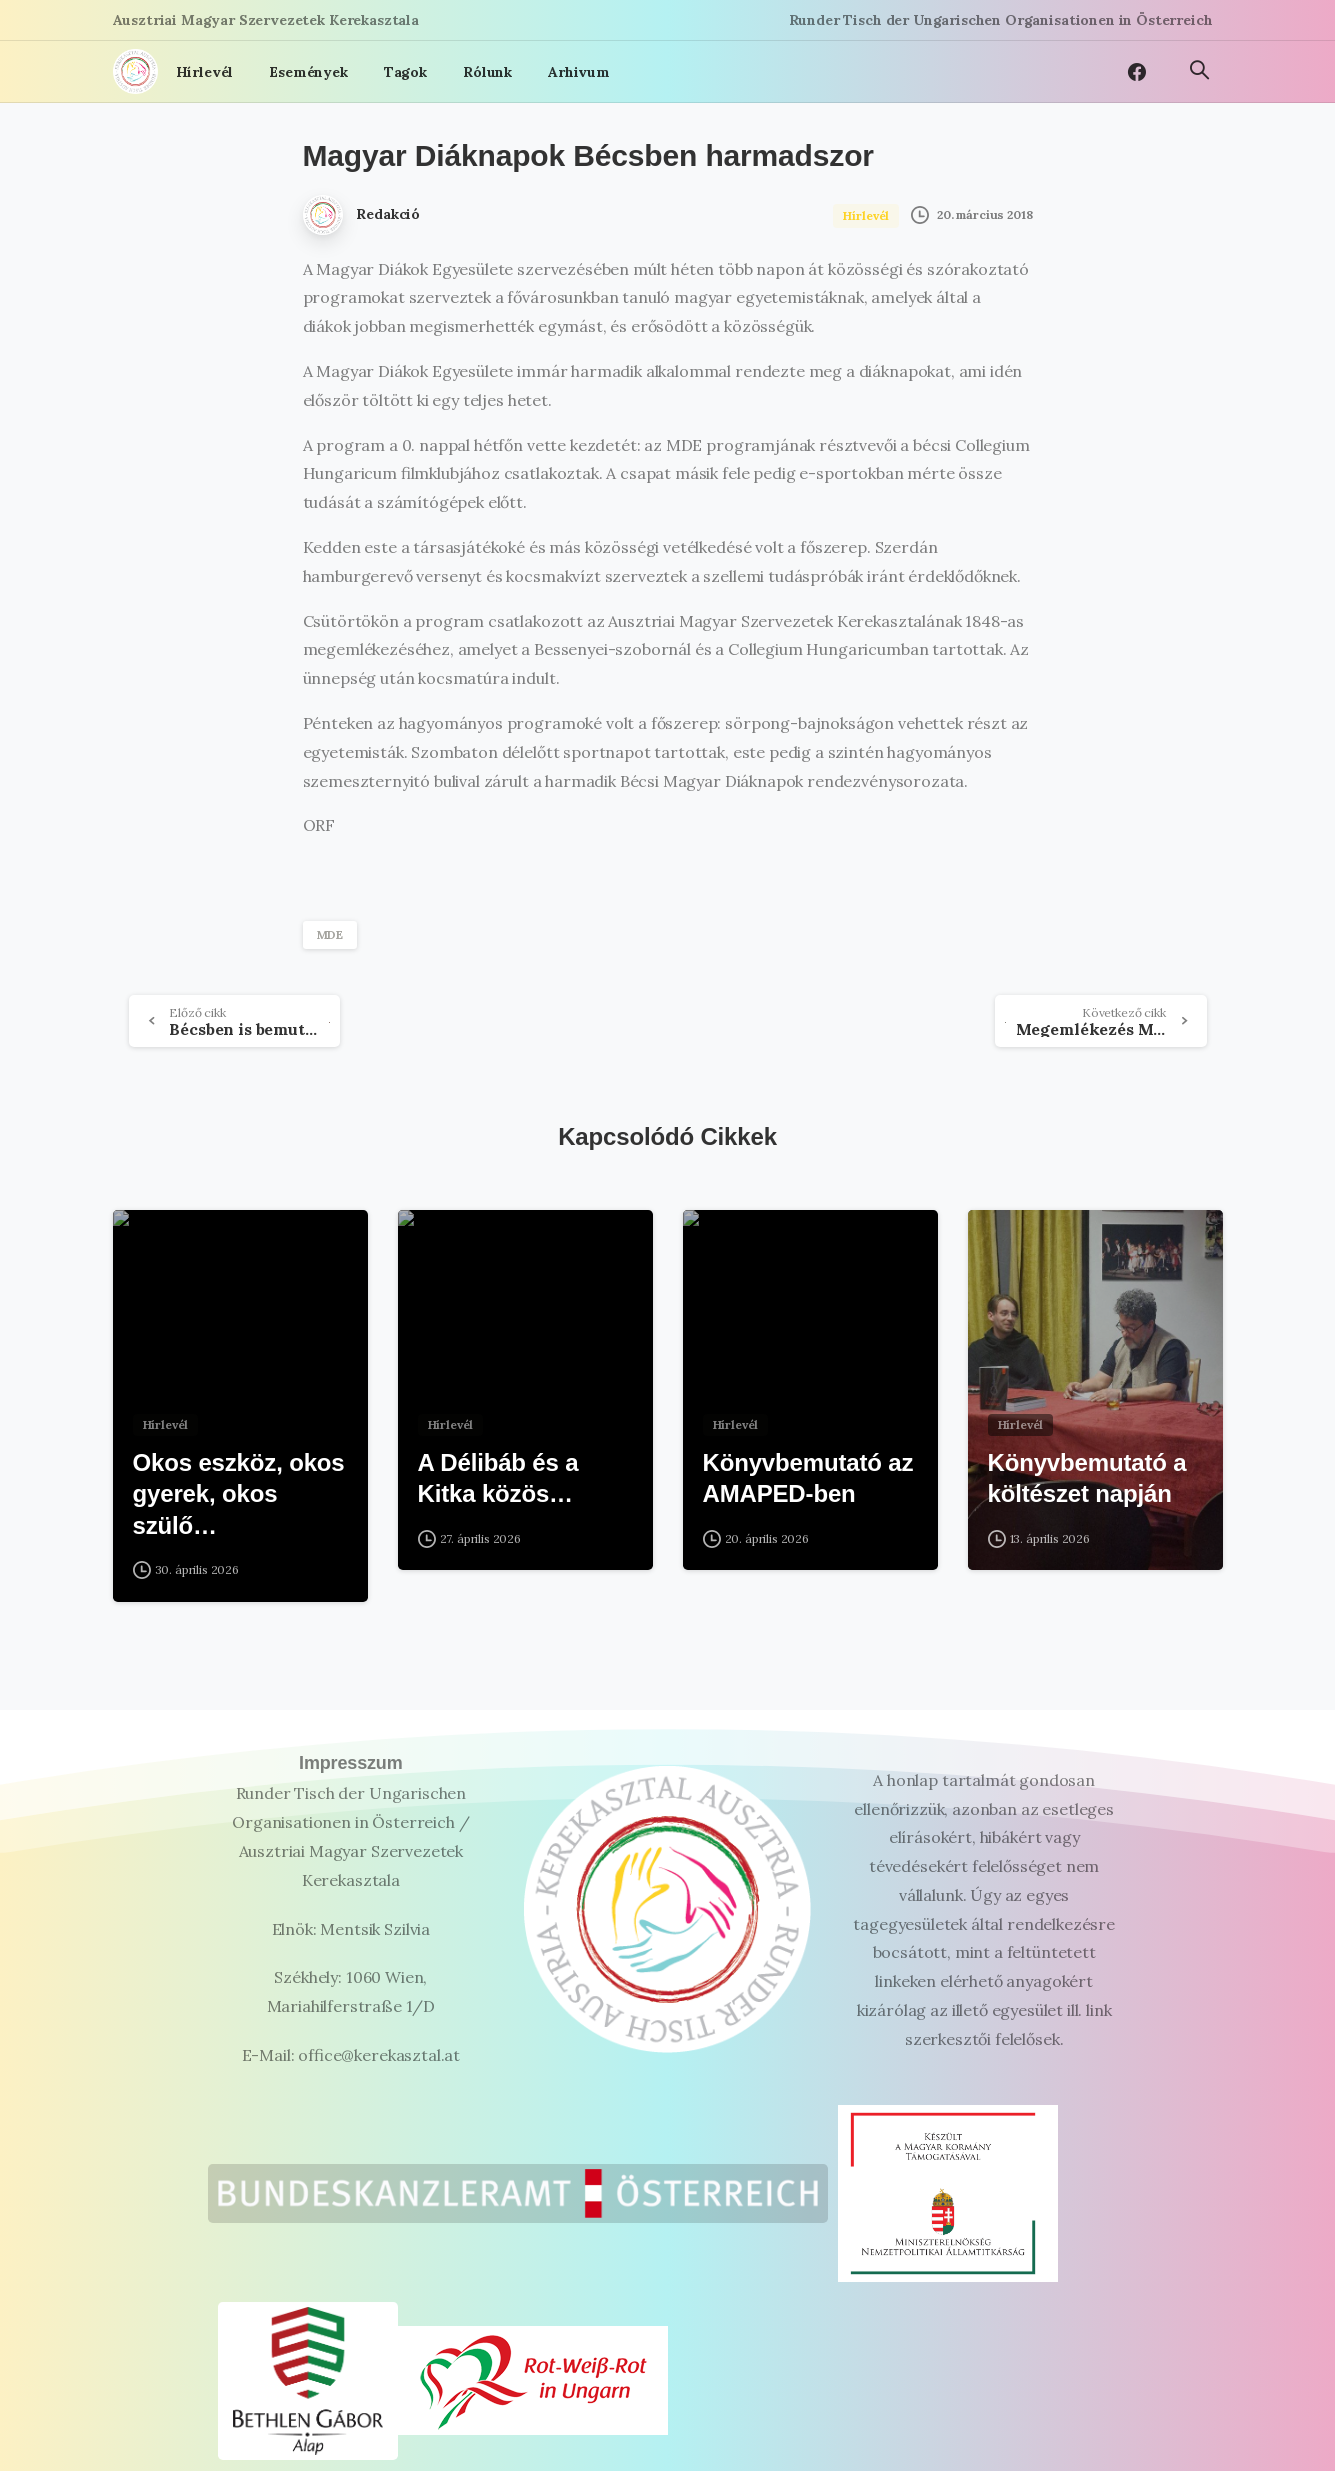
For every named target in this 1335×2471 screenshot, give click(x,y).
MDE (330, 934)
